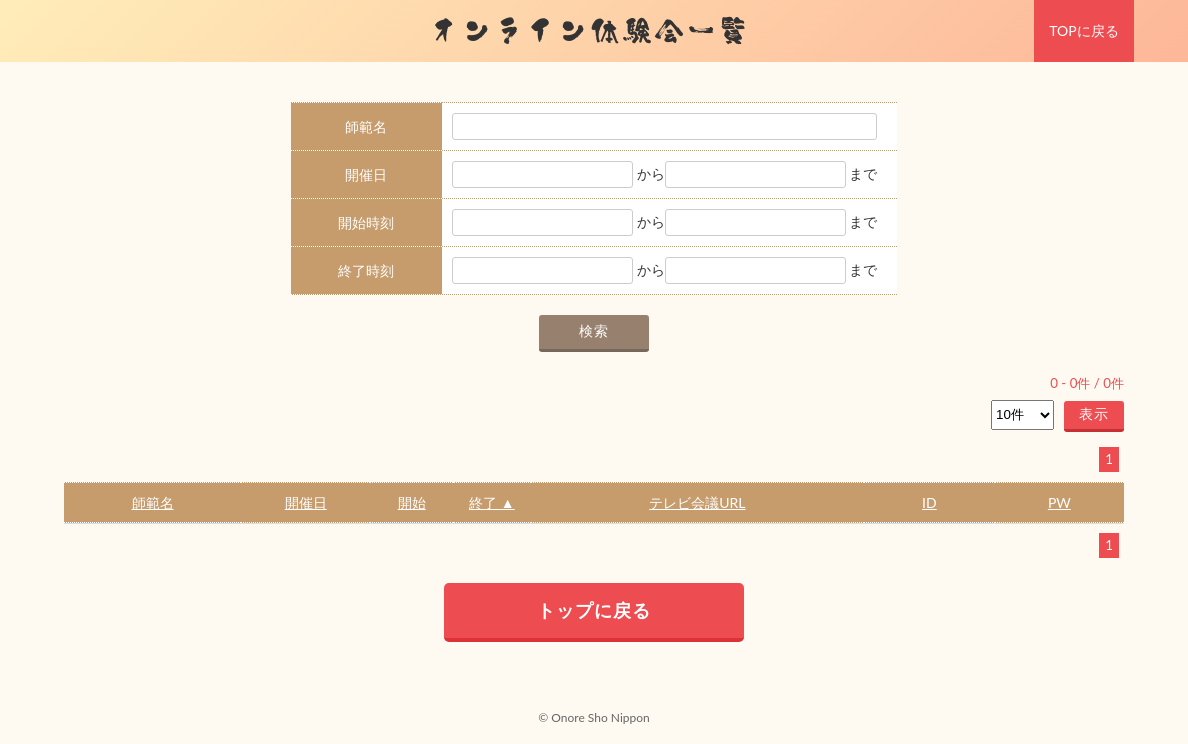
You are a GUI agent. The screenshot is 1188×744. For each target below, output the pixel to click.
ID (929, 502)
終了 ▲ (491, 502)
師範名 (153, 502)
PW (1059, 502)
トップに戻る (594, 610)
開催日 (306, 502)
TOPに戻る (1083, 30)
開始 (412, 502)
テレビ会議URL (697, 502)
